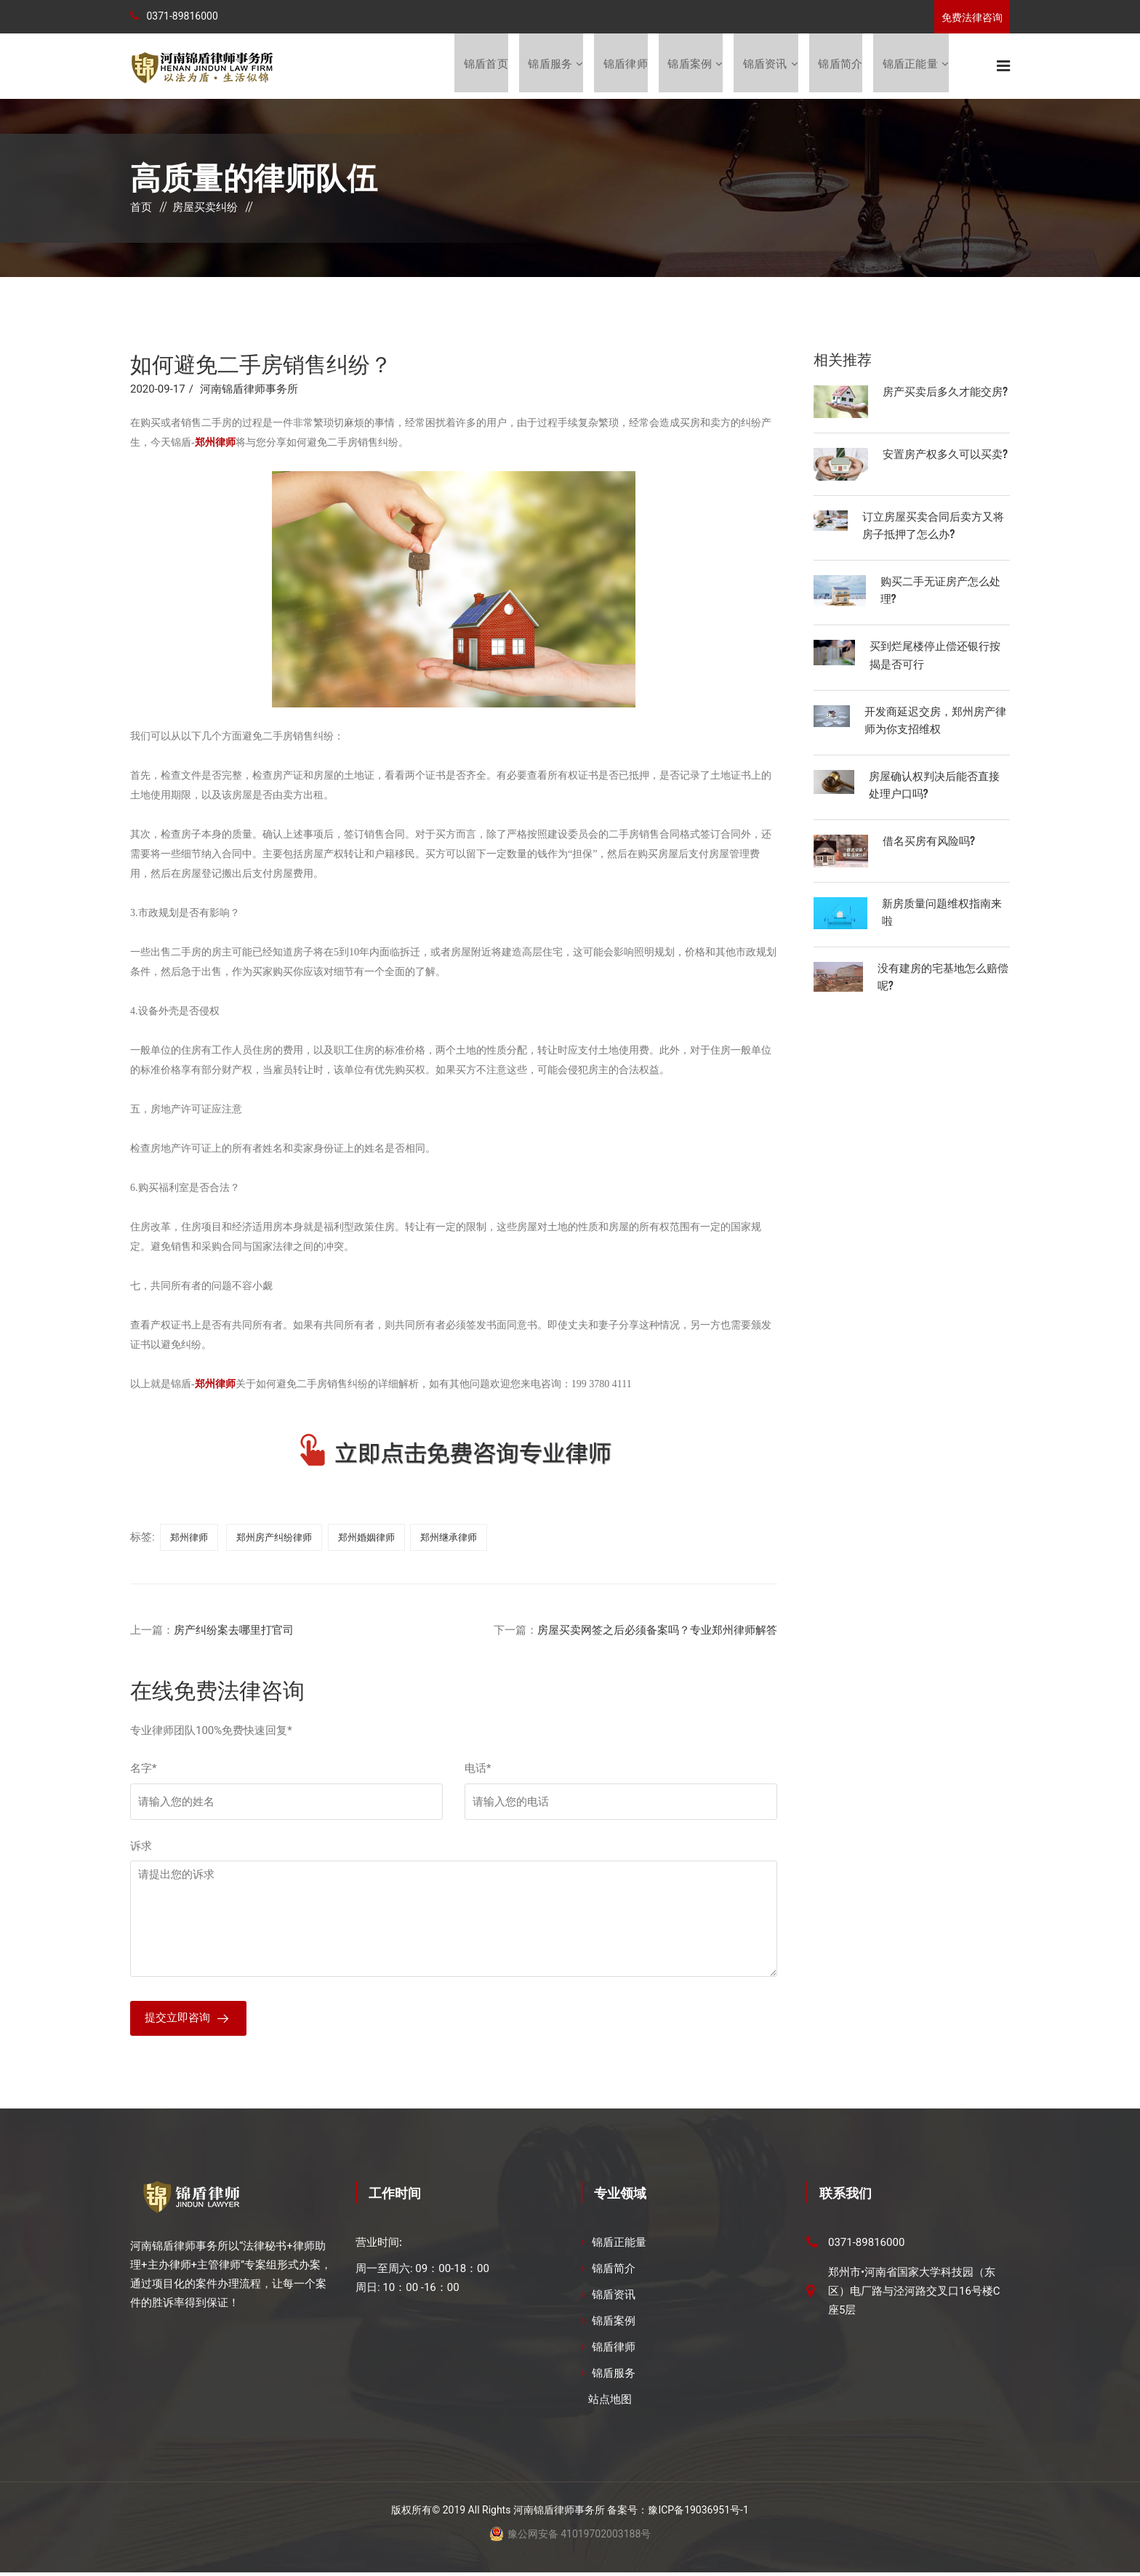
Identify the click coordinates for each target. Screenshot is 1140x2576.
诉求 (141, 1847)
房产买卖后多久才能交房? (945, 392)
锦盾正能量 (910, 66)
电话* (478, 1769)
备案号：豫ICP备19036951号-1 (677, 2513)
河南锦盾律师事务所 (249, 390)
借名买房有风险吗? (929, 840)
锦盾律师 (624, 66)
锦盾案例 (689, 66)
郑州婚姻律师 (366, 1538)
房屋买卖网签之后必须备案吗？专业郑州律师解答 (657, 1631)
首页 (141, 208)
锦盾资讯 (764, 66)
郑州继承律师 (448, 1538)
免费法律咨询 (972, 17)
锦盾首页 (484, 66)
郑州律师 (189, 1538)
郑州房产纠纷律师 (274, 1538)
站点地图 (610, 2403)
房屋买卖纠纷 (205, 208)
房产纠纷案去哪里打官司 (234, 1631)
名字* (143, 1769)
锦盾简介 (840, 66)
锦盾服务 (548, 66)
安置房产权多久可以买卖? (945, 454)
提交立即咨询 (177, 2020)
